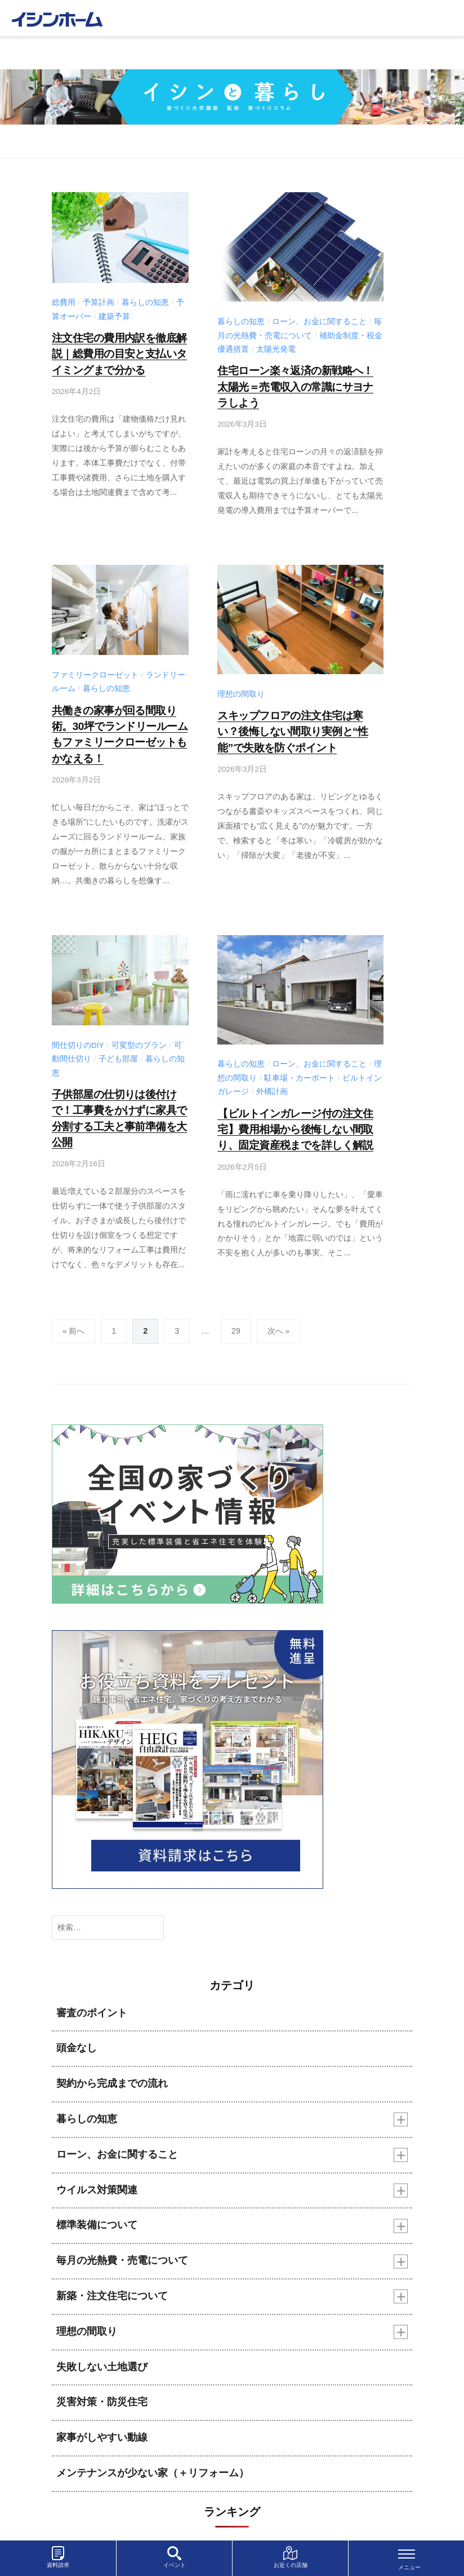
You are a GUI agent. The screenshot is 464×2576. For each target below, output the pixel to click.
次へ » (278, 1320)
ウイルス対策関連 (96, 2179)
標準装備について (96, 2214)
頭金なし (76, 2037)
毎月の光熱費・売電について (122, 2249)
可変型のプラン (139, 1038)
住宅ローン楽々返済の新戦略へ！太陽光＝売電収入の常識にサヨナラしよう (295, 385)
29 (235, 1320)
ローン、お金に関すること (319, 321)
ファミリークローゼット (95, 672)
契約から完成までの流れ (112, 2072)
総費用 (63, 302)
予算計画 (98, 302)
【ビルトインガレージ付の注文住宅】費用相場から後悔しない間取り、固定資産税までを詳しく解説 (291, 1121)
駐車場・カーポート (299, 1071)
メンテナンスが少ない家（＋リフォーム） (152, 2462)
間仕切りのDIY (78, 1038)
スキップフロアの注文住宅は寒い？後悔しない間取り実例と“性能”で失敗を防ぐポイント (295, 727)
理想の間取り (241, 691)
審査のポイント (91, 2002)
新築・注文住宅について (112, 2285)
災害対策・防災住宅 (102, 2391)
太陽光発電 (276, 349)
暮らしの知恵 (145, 302)
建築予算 (114, 316)
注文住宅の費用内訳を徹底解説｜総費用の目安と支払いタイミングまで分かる (116, 352)
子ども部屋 (118, 1052)
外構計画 (272, 1085)
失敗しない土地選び (102, 2356)
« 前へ (74, 1320)
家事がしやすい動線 (102, 2426)
